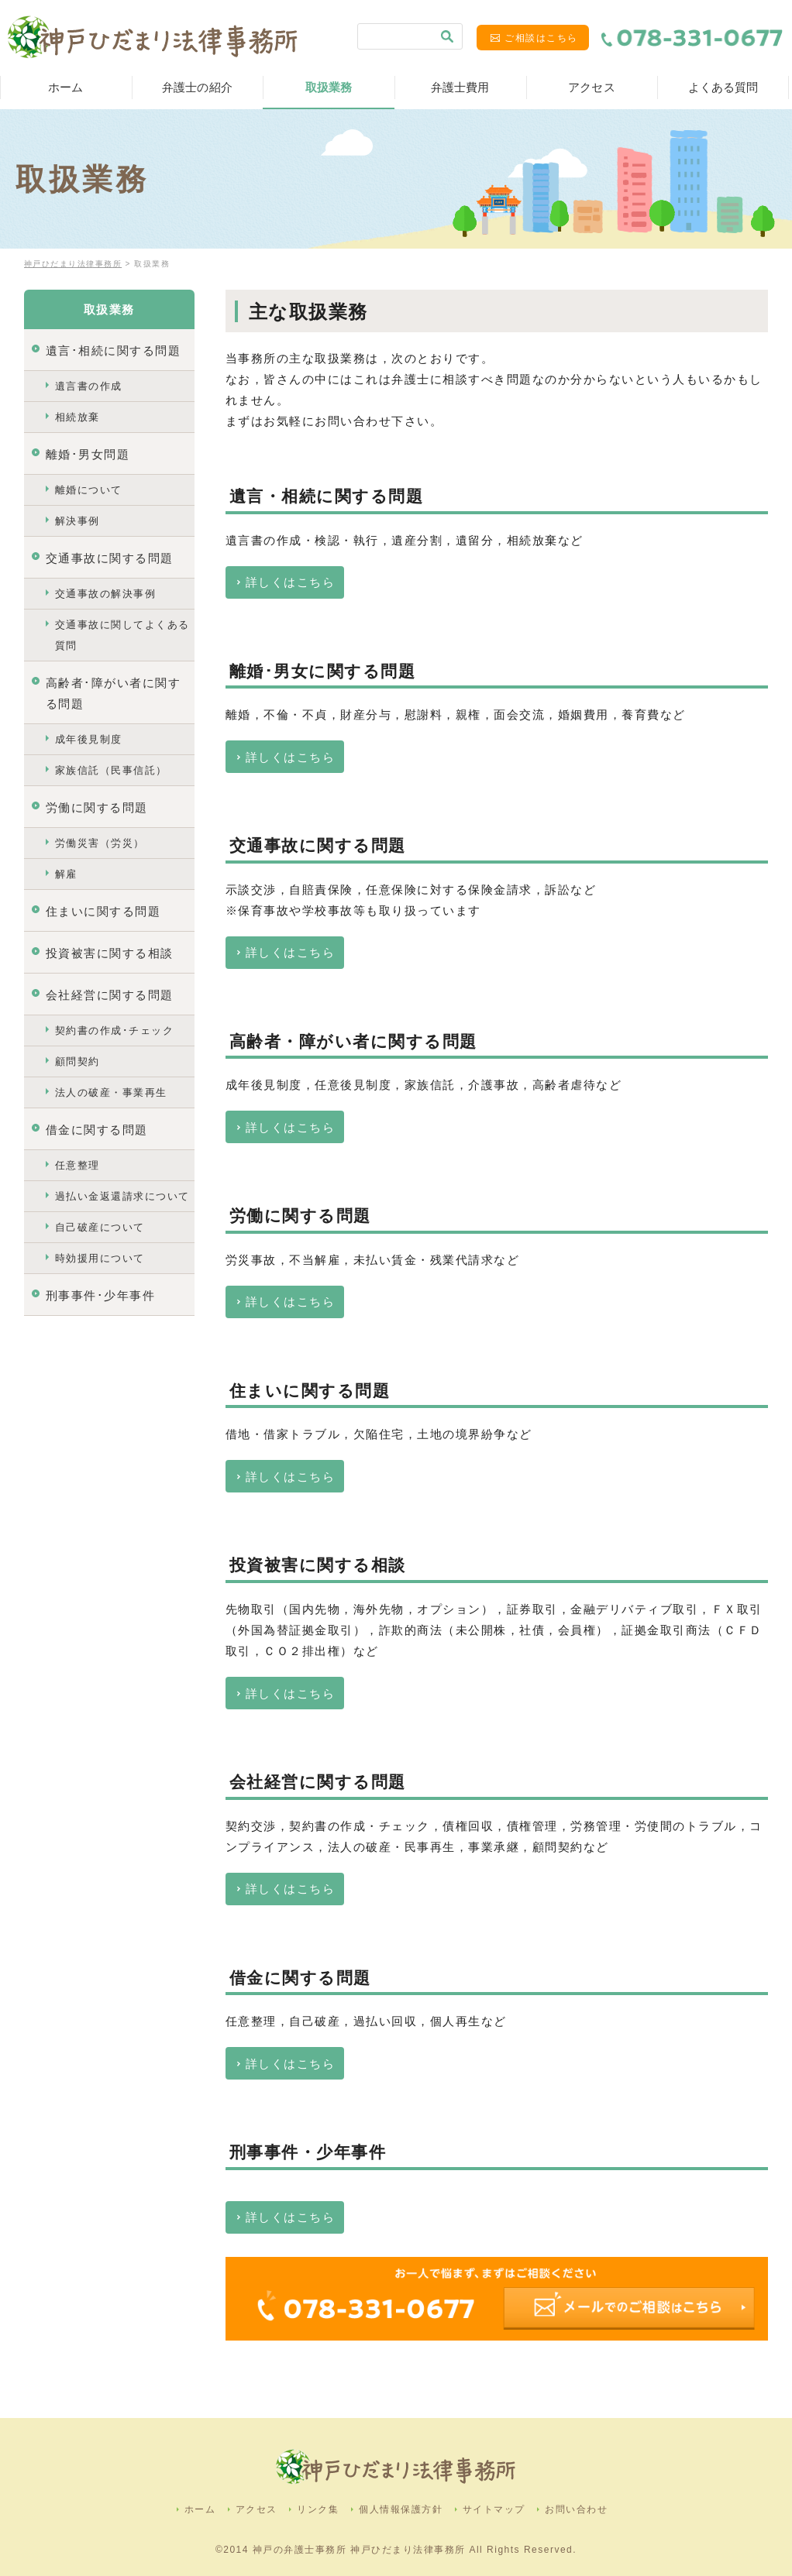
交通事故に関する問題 (110, 558)
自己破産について (100, 1227)
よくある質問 (723, 87)
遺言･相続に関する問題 (113, 350)
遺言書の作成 (88, 386)
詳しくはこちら (291, 582)
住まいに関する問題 (103, 911)
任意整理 (77, 1165)
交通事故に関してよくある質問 (122, 635)
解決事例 (77, 521)
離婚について (88, 490)
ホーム (65, 87)
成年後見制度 (88, 739)
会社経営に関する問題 (110, 994)
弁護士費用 (460, 87)
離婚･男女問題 (88, 454)
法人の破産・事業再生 (111, 1092)
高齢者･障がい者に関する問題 (113, 693)
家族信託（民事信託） (111, 770)
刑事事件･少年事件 (101, 1295)
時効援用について (100, 1258)
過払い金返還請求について (122, 1196)
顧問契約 (77, 1061)
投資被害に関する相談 (110, 953)
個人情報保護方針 (400, 2509)
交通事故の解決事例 (106, 593)
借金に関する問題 (97, 1129)
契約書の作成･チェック (114, 1030)
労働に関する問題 (97, 807)
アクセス (591, 87)
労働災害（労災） (100, 843)
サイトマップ (494, 2509)
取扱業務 (329, 87)
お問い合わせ (576, 2509)
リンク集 (318, 2509)
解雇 (66, 874)
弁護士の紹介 (197, 87)
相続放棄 (77, 417)
